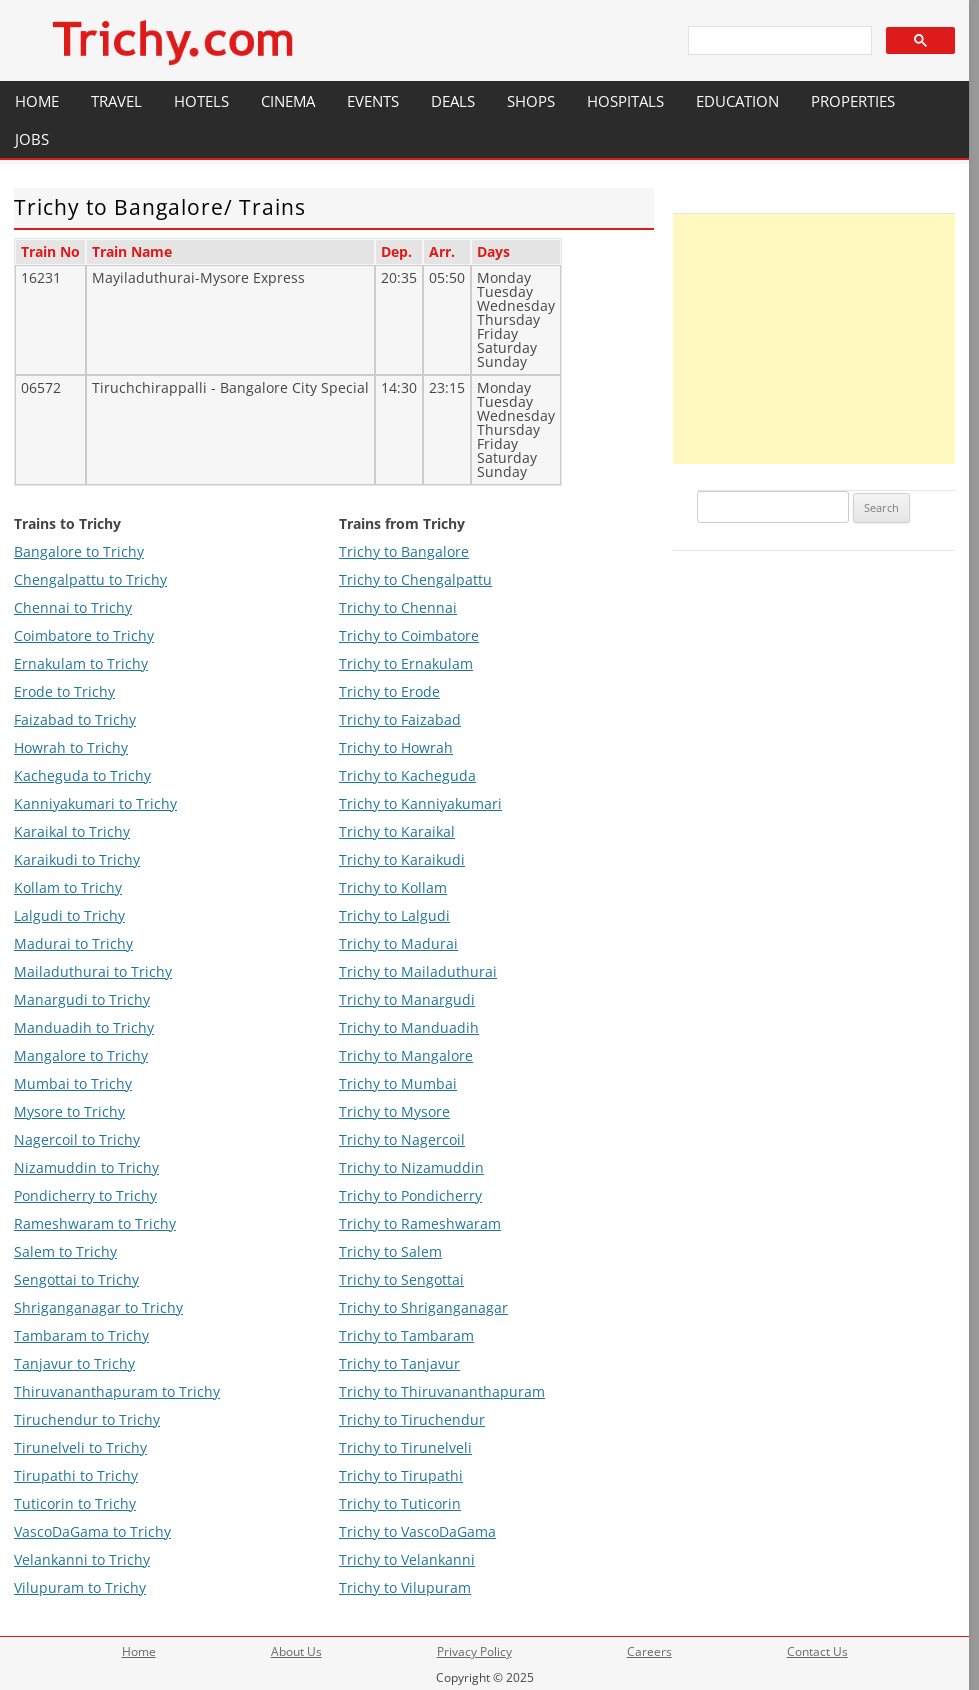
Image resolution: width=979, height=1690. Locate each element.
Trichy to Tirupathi (401, 1475)
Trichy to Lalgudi (394, 915)
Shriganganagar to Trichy (98, 1307)
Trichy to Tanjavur (399, 1363)
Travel (116, 101)
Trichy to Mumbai (398, 1083)
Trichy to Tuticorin (400, 1503)
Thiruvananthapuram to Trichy (117, 1391)
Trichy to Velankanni (407, 1559)
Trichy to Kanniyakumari (420, 803)
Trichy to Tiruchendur (412, 1419)
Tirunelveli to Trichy (80, 1447)
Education (737, 101)
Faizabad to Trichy (75, 719)
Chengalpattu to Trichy (90, 579)
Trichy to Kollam (393, 887)
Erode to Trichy (64, 691)
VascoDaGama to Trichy (92, 1531)
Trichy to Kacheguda (407, 775)
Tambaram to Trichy (81, 1335)
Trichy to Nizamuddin (411, 1167)
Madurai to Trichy (73, 943)
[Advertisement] (814, 339)
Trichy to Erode (389, 691)
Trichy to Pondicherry (410, 1195)
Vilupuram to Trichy (80, 1587)
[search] (778, 41)
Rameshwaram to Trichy (95, 1223)
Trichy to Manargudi (407, 999)
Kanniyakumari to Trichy (95, 803)
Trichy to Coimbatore (409, 635)
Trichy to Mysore (394, 1111)
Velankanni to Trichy (82, 1559)
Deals (453, 101)
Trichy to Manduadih (409, 1027)
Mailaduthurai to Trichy (93, 971)
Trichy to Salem (390, 1251)
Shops (531, 101)
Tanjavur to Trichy (74, 1363)
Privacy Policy (474, 1651)
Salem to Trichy (65, 1251)
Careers (649, 1651)
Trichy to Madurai (398, 943)
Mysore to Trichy (69, 1111)
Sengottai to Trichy (76, 1279)
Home (37, 101)
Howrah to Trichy (71, 747)
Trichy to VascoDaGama (417, 1531)
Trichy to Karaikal (397, 831)
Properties (853, 101)
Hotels (201, 101)
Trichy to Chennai (398, 607)
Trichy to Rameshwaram (420, 1223)
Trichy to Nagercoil (402, 1139)
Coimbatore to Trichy (84, 635)
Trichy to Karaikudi (402, 859)
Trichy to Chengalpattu (415, 579)
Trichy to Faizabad (400, 719)
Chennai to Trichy (73, 607)
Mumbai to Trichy (73, 1083)
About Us (296, 1651)
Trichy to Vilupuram (405, 1587)
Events (373, 101)
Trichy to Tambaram (406, 1335)
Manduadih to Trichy (84, 1027)
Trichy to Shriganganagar (423, 1307)
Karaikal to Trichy (72, 831)
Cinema (288, 101)
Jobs (32, 139)
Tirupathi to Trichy (76, 1475)
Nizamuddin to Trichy (86, 1167)
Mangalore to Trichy (81, 1055)
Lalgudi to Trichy (69, 915)
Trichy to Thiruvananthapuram (442, 1391)
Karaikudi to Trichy (77, 859)
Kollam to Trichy (68, 887)
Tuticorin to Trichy (75, 1503)
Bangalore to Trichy (79, 551)
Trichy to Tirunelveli (405, 1447)
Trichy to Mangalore (406, 1055)
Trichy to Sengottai (401, 1279)
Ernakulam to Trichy (81, 663)
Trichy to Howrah (396, 747)
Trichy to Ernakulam (406, 663)
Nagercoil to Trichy (77, 1139)
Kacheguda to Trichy (82, 775)
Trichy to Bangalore (404, 551)
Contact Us (817, 1651)
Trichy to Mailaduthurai (418, 971)
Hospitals (625, 101)
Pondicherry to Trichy (85, 1195)
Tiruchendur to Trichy (87, 1419)
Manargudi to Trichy (82, 999)
